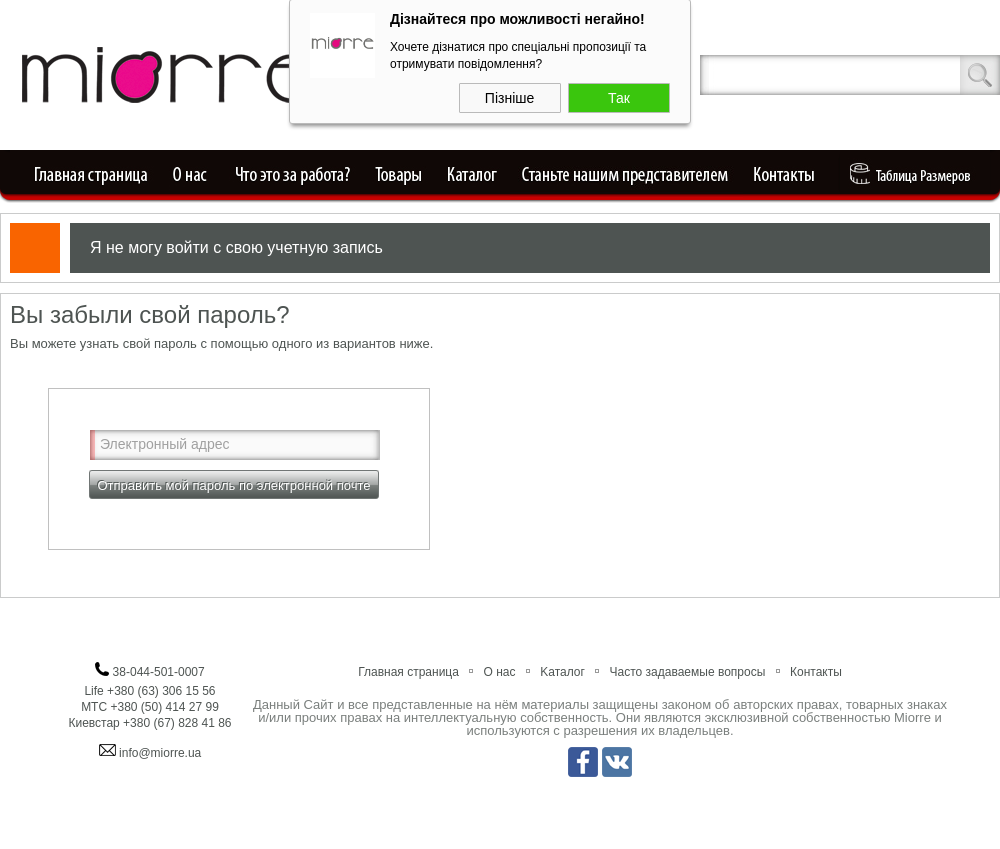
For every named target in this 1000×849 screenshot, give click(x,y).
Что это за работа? (292, 175)
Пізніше (509, 96)
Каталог (473, 175)
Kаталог (562, 672)
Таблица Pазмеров (915, 175)
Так (619, 96)
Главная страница (85, 175)
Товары (400, 175)
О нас (191, 175)
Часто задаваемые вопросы (688, 672)
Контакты (791, 175)
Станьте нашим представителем (626, 175)
